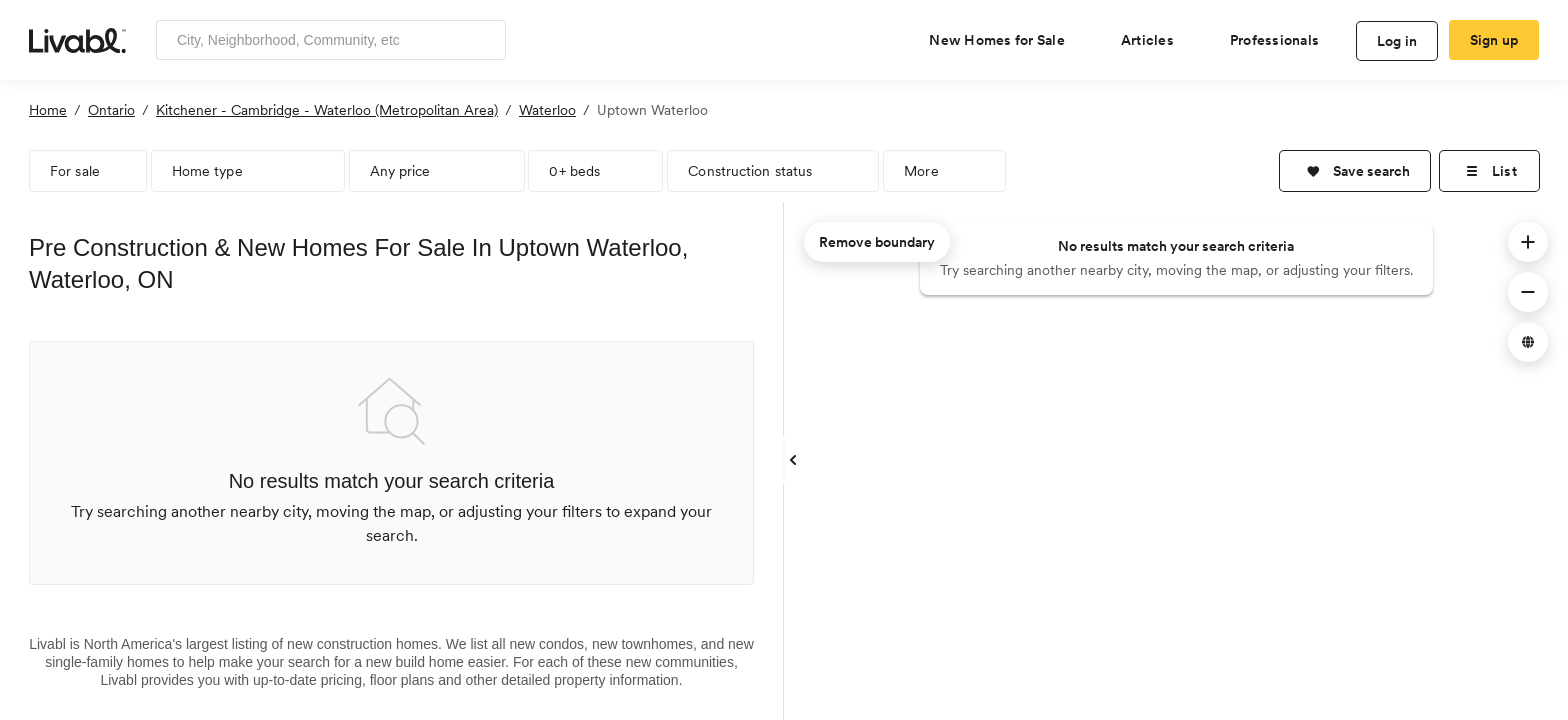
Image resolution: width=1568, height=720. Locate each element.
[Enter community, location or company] (331, 40)
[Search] (483, 40)
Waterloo (547, 110)
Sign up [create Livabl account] (1494, 40)
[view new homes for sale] (1005, 40)
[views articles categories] (1155, 40)
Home (48, 110)
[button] (1355, 171)
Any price (400, 171)
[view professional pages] (1282, 40)
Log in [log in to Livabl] (1397, 41)
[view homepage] (77, 39)
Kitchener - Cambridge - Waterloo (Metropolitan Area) (327, 110)
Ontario (111, 110)
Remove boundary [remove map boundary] (877, 242)
